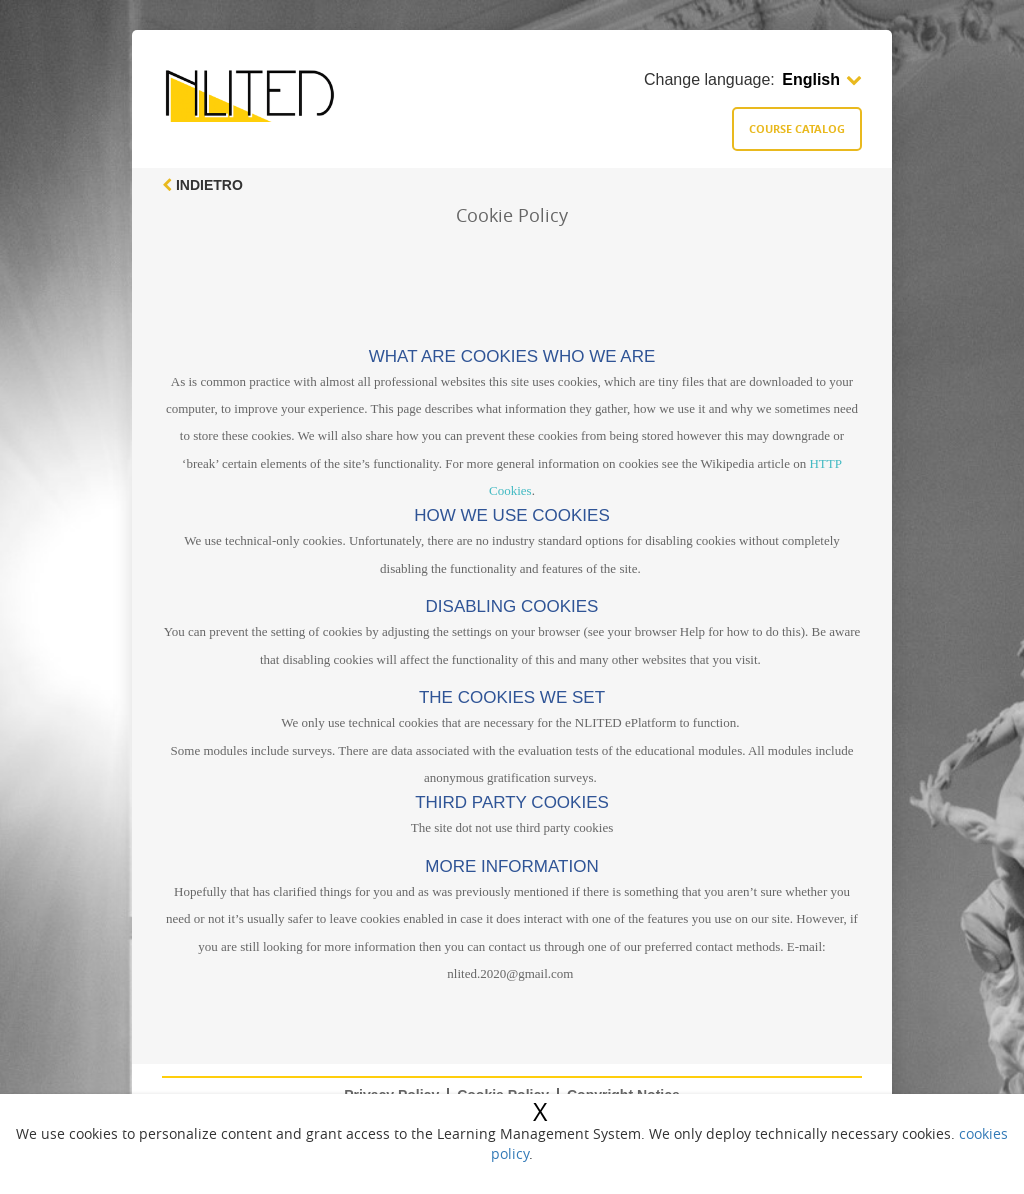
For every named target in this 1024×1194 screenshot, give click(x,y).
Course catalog (797, 128)
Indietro (202, 185)
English (822, 79)
